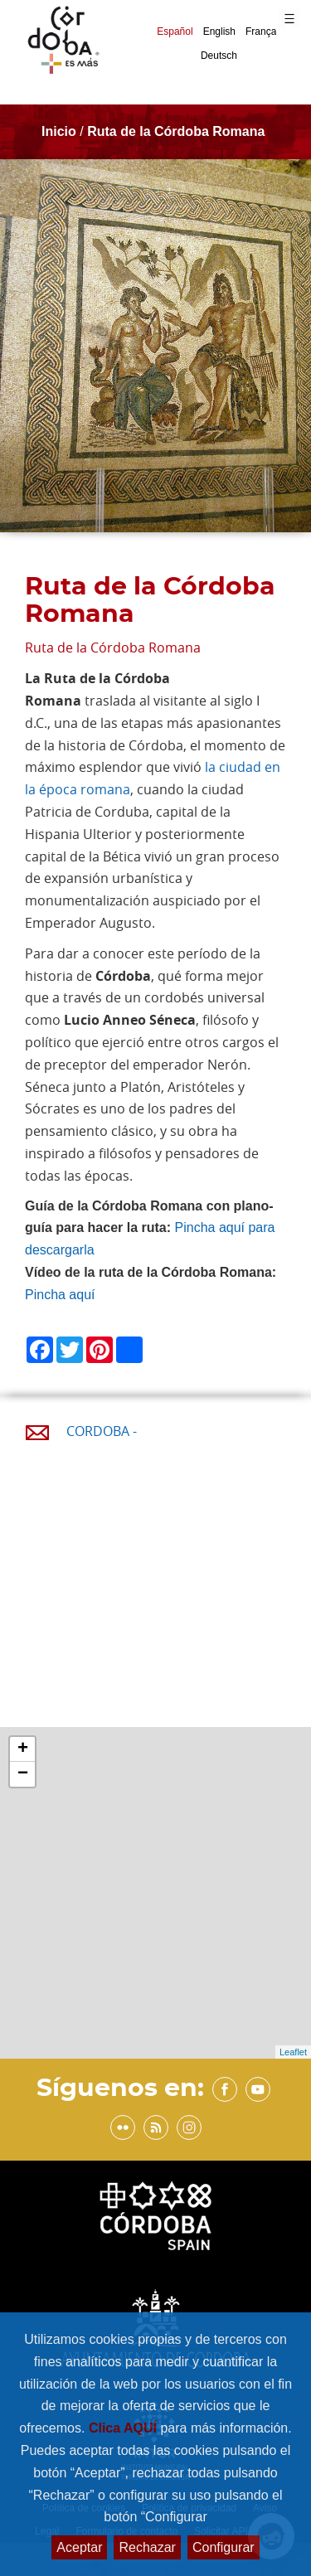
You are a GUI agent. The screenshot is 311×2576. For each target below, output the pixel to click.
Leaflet (293, 2052)
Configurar (223, 2547)
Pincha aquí (60, 1295)
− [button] (22, 1774)
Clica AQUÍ (125, 2428)
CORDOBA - (101, 1431)
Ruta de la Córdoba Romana (176, 131)
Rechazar (147, 2547)
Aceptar (79, 2547)
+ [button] (22, 1749)
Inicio (58, 131)
